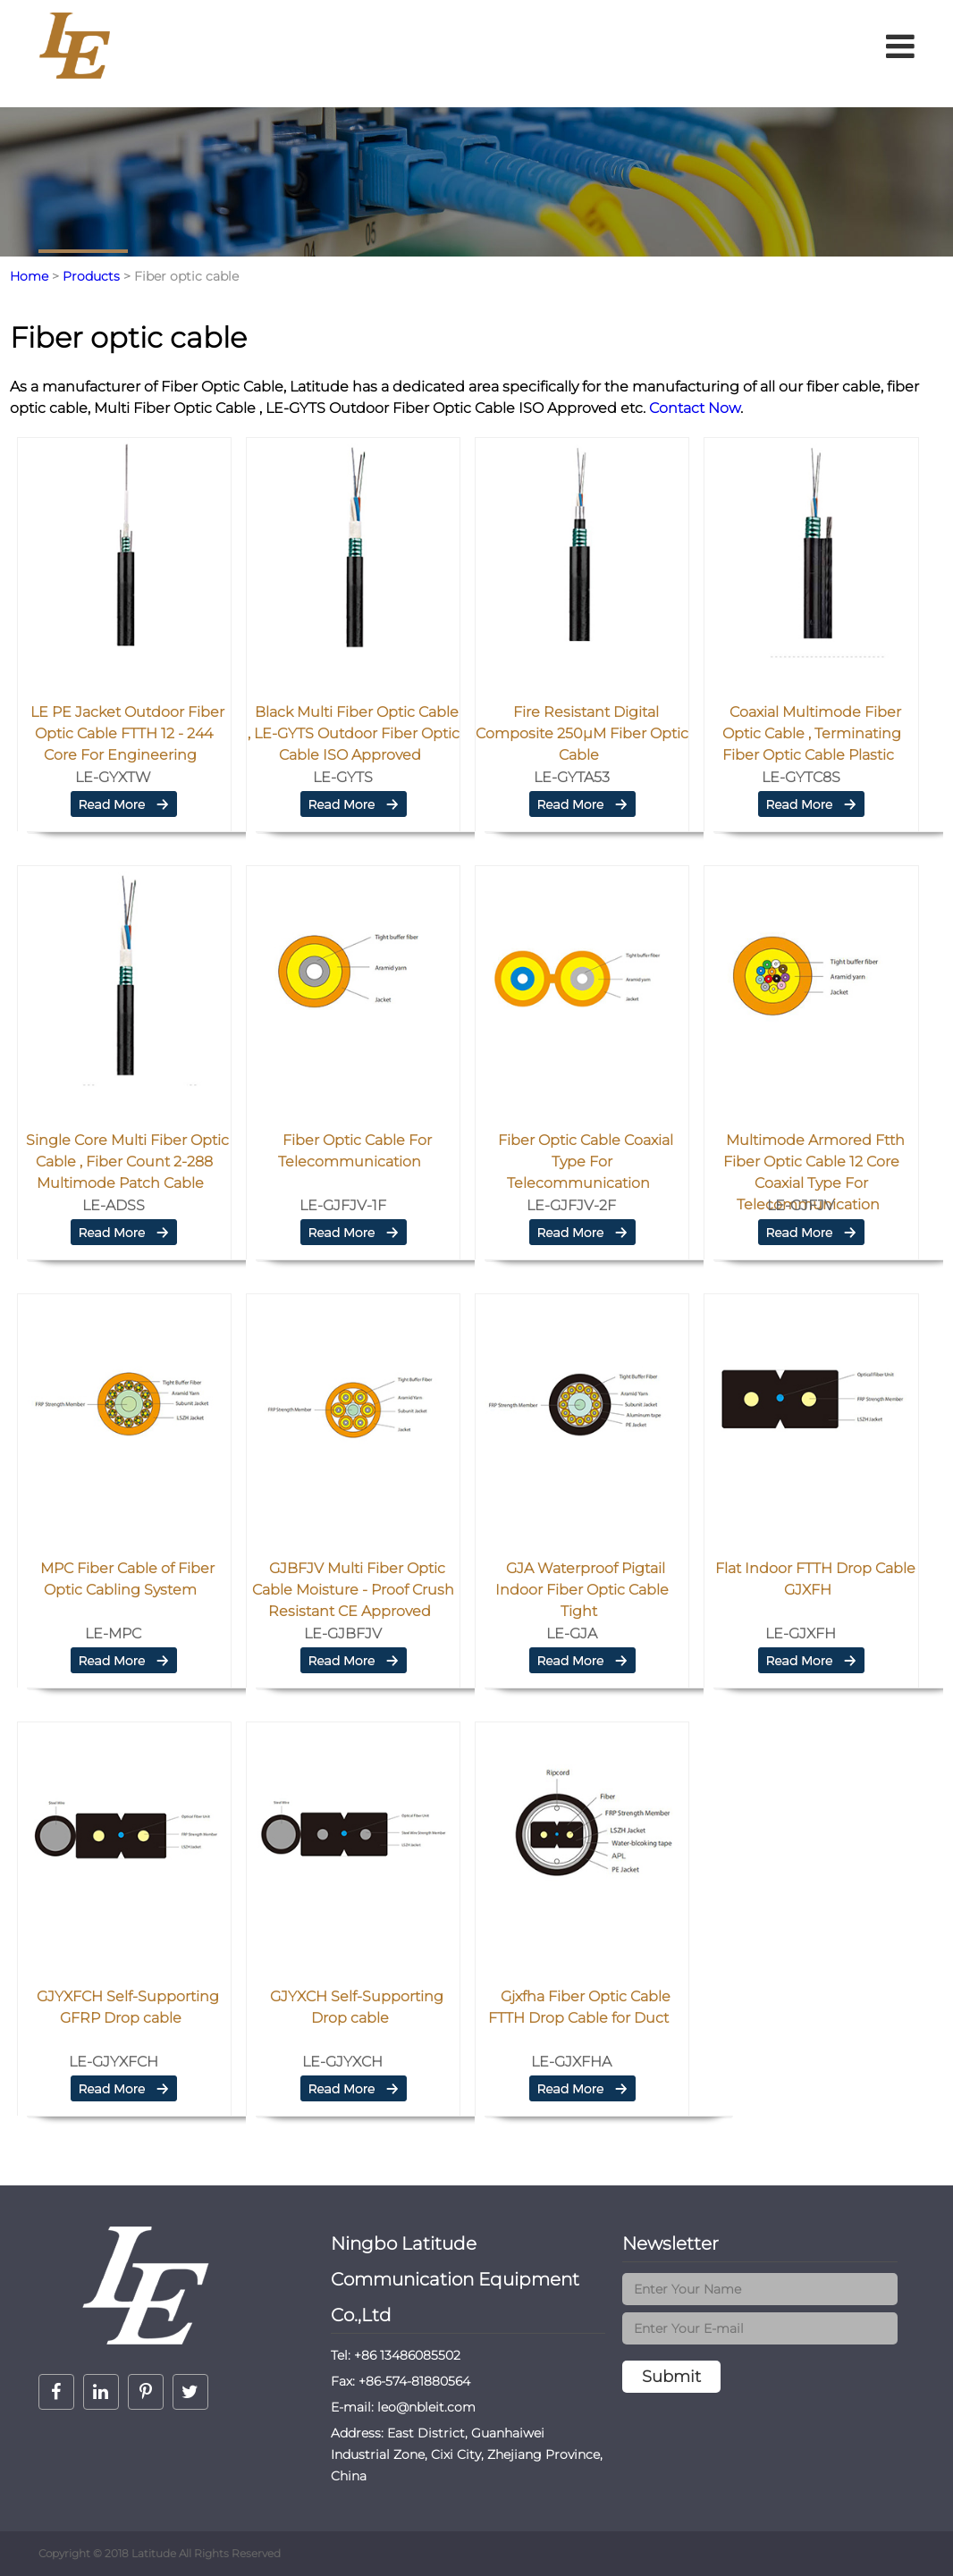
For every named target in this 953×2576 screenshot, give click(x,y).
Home (29, 276)
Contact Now (692, 408)
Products (91, 276)
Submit (671, 2377)
